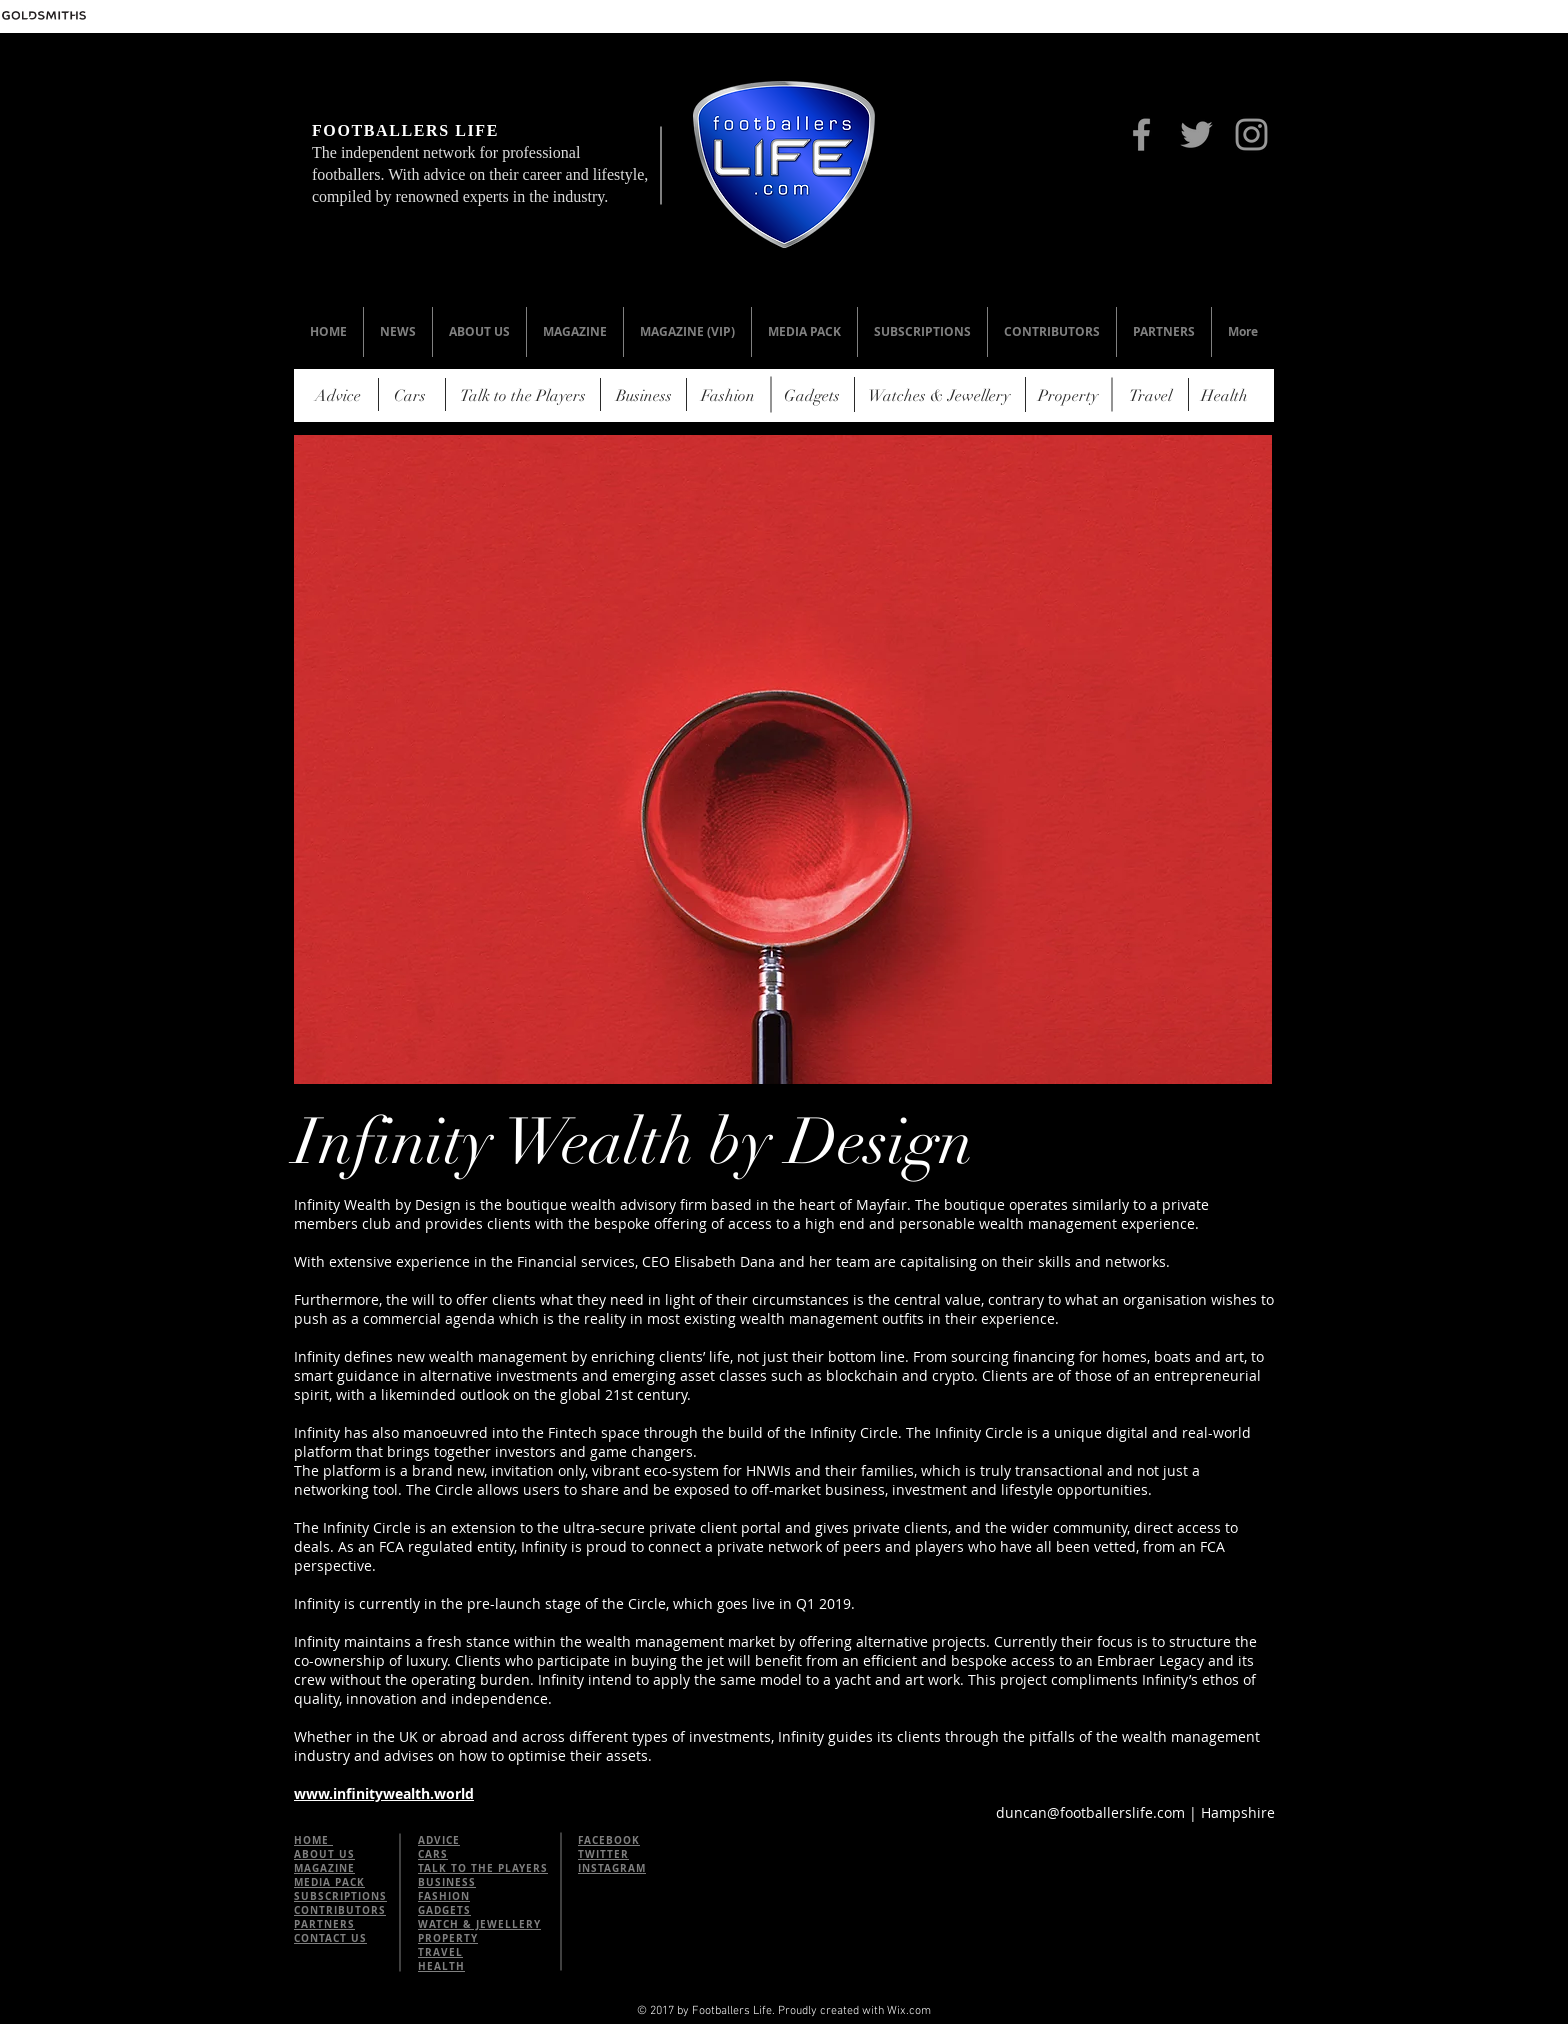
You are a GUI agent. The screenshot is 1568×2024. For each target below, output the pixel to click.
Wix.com (909, 2011)
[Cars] (410, 396)
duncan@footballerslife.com (1090, 1812)
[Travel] (1150, 396)
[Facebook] (1141, 134)
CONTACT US (330, 1938)
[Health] (1224, 396)
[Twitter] (1196, 134)
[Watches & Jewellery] (939, 396)
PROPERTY (448, 1938)
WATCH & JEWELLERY (479, 1924)
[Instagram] (1251, 134)
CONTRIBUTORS (340, 1910)
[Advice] (337, 396)
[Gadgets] (812, 396)
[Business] (643, 396)
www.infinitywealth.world (384, 1793)
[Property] (1068, 396)
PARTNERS (324, 1924)
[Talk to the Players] (523, 396)
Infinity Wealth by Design (633, 1142)
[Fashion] (728, 396)
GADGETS (444, 1910)
